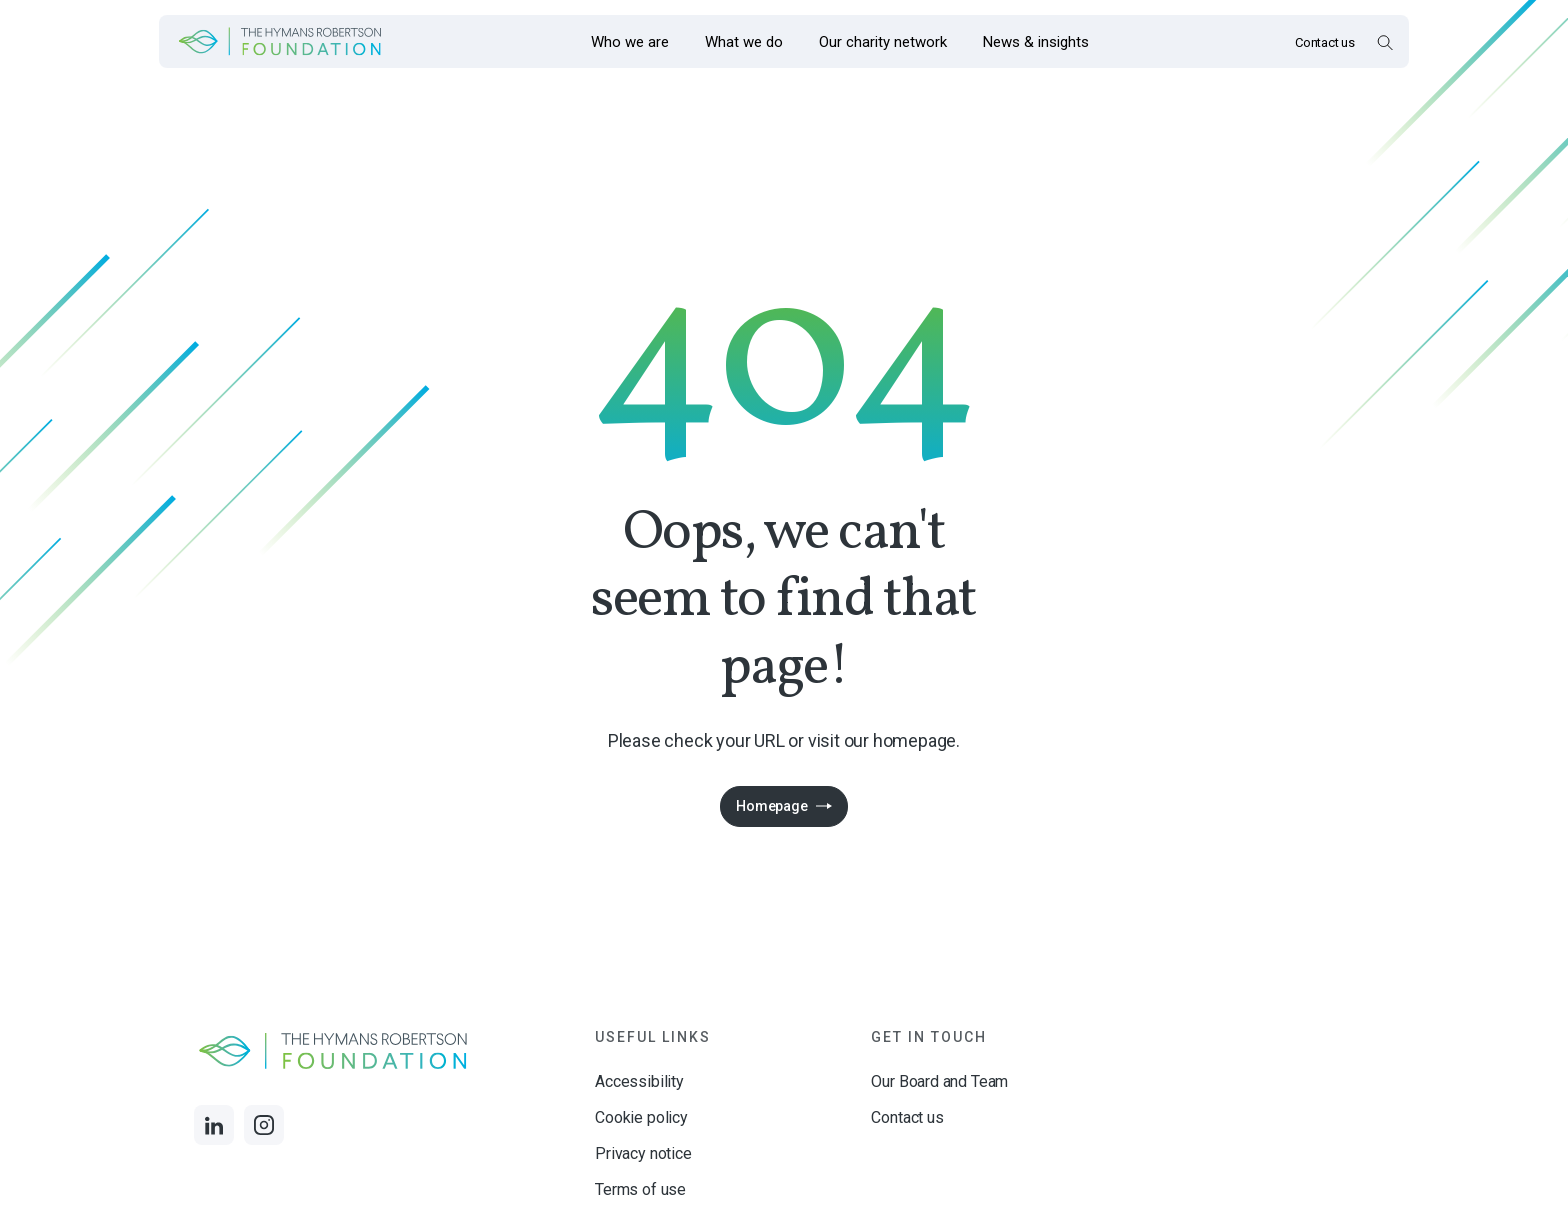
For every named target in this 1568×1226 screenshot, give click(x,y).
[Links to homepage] (280, 41)
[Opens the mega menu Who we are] (630, 41)
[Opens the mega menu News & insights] (1036, 41)
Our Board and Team (939, 1081)
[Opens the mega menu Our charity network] (883, 41)
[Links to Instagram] (264, 1125)
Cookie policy (641, 1117)
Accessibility (639, 1081)
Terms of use (640, 1189)
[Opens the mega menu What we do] (744, 41)
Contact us (1325, 42)
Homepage (771, 806)
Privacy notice (643, 1153)
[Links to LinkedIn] (214, 1125)
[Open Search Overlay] (1384, 42)
